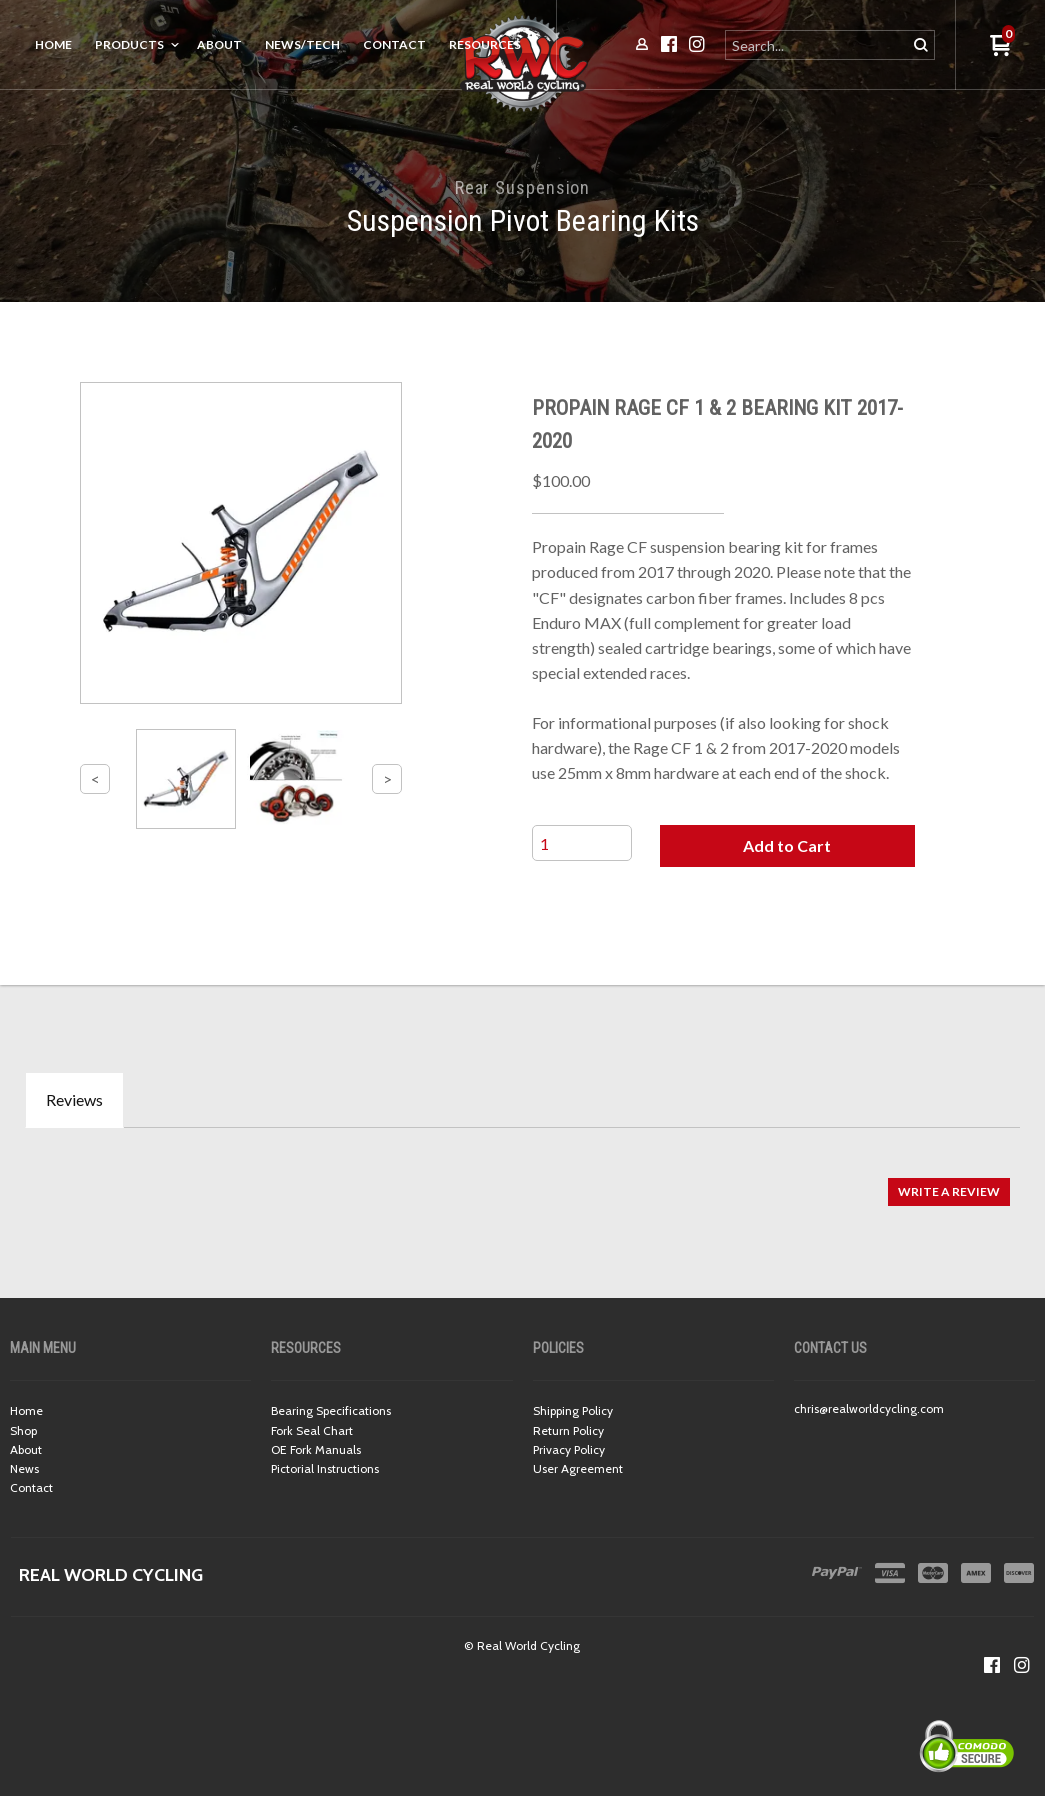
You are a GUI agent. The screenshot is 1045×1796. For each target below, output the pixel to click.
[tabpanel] (522, 1181)
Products (129, 44)
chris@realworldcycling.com (869, 1408)
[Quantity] (582, 843)
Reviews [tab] (74, 1099)
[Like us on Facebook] (992, 1665)
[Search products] (817, 45)
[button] (787, 846)
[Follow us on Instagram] (1022, 1665)
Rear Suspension (523, 187)
